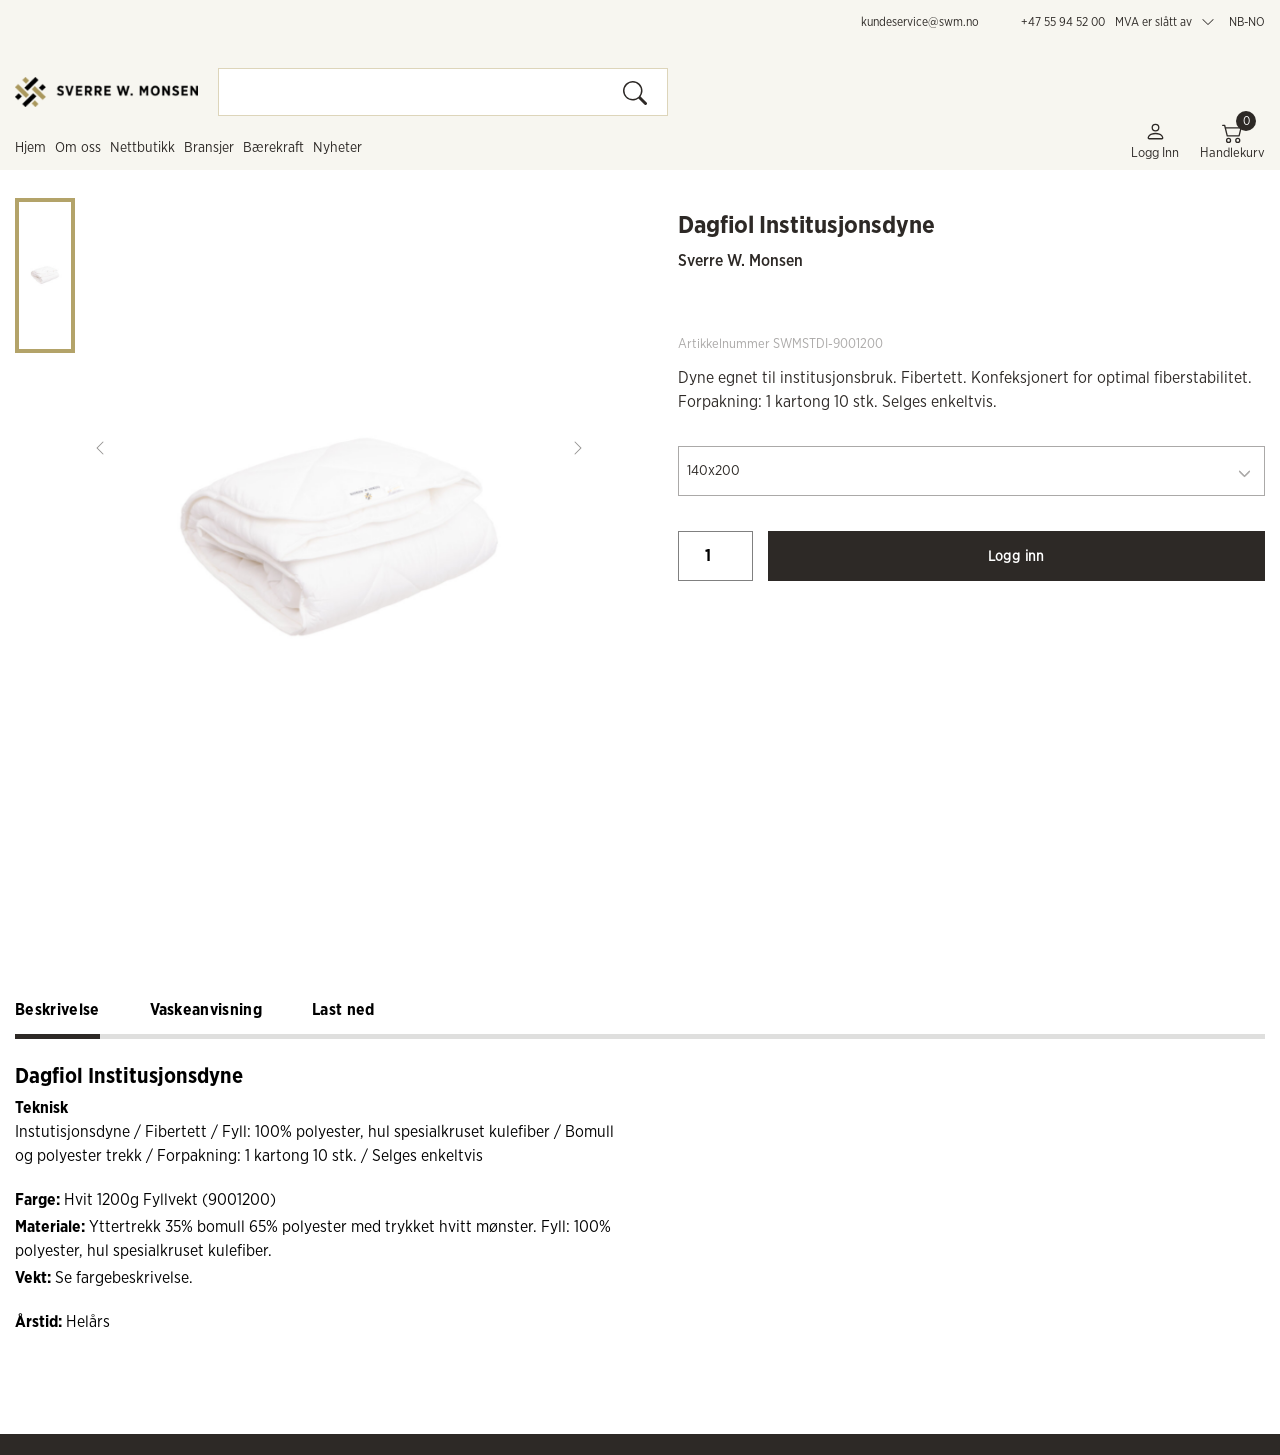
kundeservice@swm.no (920, 22)
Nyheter (337, 148)
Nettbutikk (142, 148)
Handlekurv (1232, 140)
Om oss (78, 148)
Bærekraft (273, 148)
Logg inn (1155, 140)
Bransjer (209, 148)
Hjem (30, 148)
